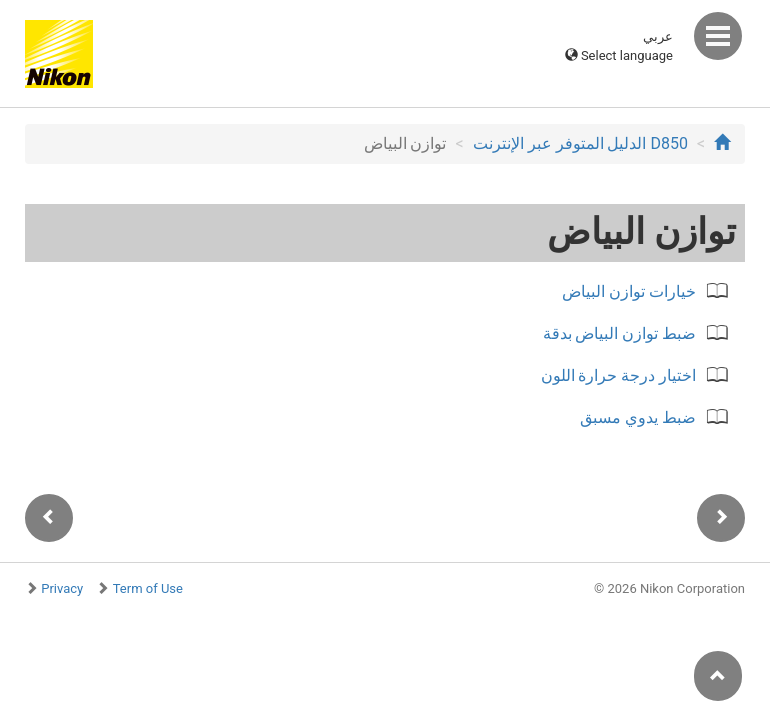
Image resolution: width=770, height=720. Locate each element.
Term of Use (148, 588)
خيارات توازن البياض (629, 291)
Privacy (62, 588)
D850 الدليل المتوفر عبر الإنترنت (580, 143)
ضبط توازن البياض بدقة (620, 333)
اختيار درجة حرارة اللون (619, 375)
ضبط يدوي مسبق (638, 417)
